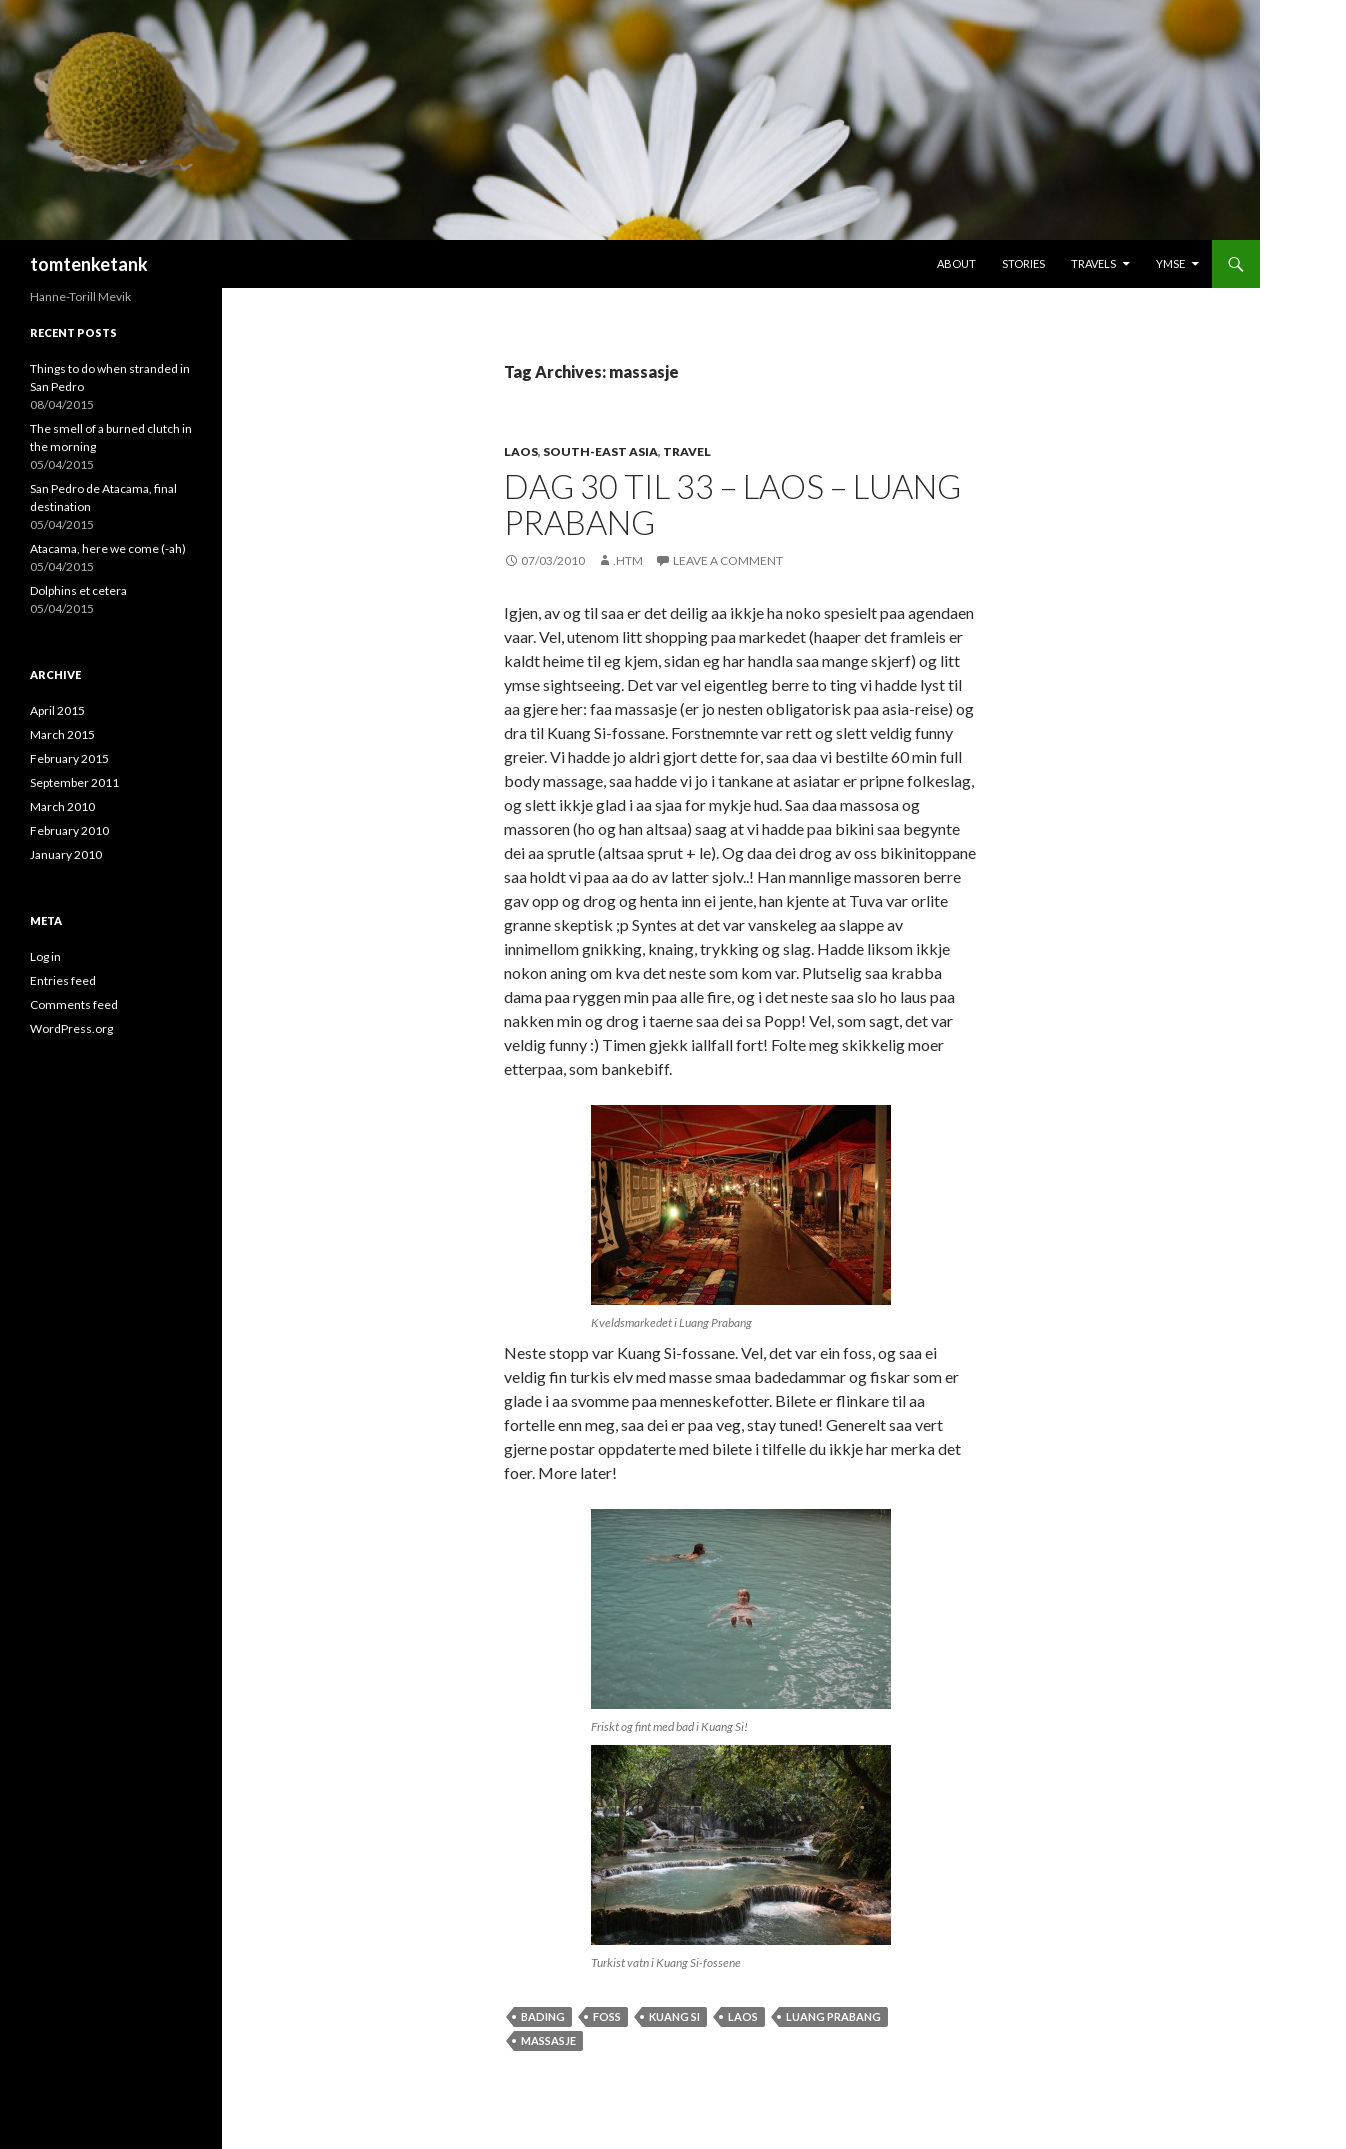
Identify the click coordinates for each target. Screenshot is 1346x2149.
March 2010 (62, 806)
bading (543, 2016)
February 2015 (69, 758)
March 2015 (62, 734)
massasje (548, 2040)
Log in (45, 956)
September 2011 (74, 782)
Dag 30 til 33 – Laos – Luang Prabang (732, 504)
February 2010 (69, 830)
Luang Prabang (833, 2016)
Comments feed (74, 1004)
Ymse (1170, 263)
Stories (1023, 263)
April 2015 (57, 710)
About (956, 263)
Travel (687, 451)
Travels (1093, 263)
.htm (628, 560)
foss (607, 2016)
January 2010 (66, 854)
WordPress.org (71, 1028)
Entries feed (63, 980)
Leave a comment (728, 560)
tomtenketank (89, 264)
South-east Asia (600, 451)
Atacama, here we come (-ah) (108, 548)
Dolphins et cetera (78, 590)
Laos (521, 451)
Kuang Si (674, 2016)
